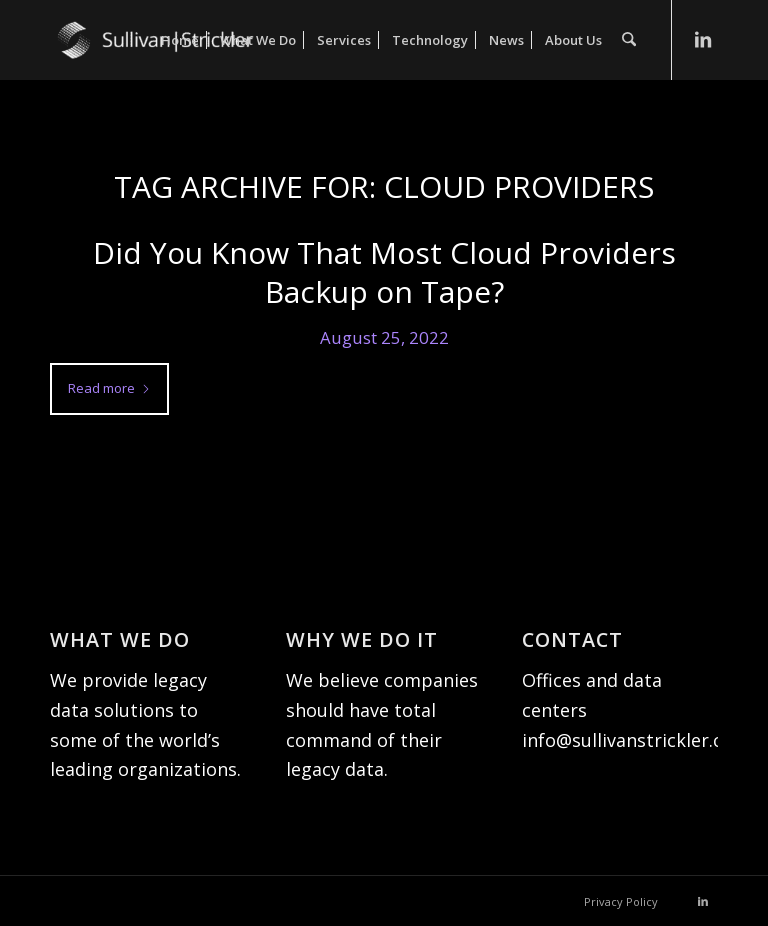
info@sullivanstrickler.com (636, 740)
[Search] (629, 40)
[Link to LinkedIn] (703, 39)
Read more (109, 388)
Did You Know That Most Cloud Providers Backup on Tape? (384, 272)
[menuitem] (181, 40)
